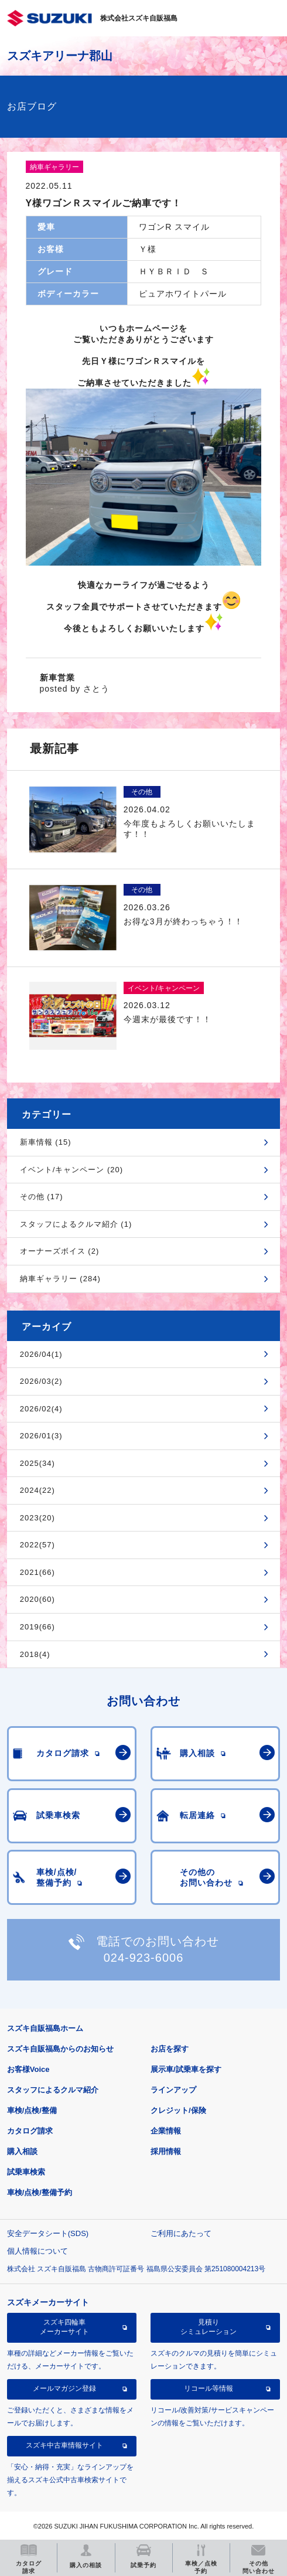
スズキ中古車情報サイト (64, 2445)
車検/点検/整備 (32, 2110)
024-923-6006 (144, 1957)
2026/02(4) (41, 1408)
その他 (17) (41, 1196)
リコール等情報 (208, 2388)
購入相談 (22, 2151)
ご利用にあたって (181, 2233)
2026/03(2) (41, 1381)
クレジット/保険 (178, 2110)
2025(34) (37, 1463)
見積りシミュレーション (208, 2327)
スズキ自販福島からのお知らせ (60, 2048)
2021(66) (37, 1572)
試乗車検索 (26, 2171)
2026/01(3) (41, 1435)
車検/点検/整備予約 (39, 2192)
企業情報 (166, 2130)
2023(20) (37, 1517)
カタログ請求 (30, 2130)
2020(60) (37, 1599)
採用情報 (166, 2151)
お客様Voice (28, 2069)
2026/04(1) (41, 1354)
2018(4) (35, 1654)
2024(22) (37, 1490)
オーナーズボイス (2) (60, 1251)
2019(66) (37, 1626)
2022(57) (37, 1544)
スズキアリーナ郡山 (59, 55)
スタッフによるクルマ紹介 (52, 2089)
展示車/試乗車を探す (186, 2069)
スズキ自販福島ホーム (45, 2028)
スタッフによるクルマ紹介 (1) (76, 1224)
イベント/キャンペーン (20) (71, 1169)
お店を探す (170, 2048)
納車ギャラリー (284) (60, 1278)
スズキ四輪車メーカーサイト (64, 2327)
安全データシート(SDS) (47, 2233)
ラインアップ (173, 2089)
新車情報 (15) (45, 1142)
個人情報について (37, 2251)
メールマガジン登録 (64, 2388)
